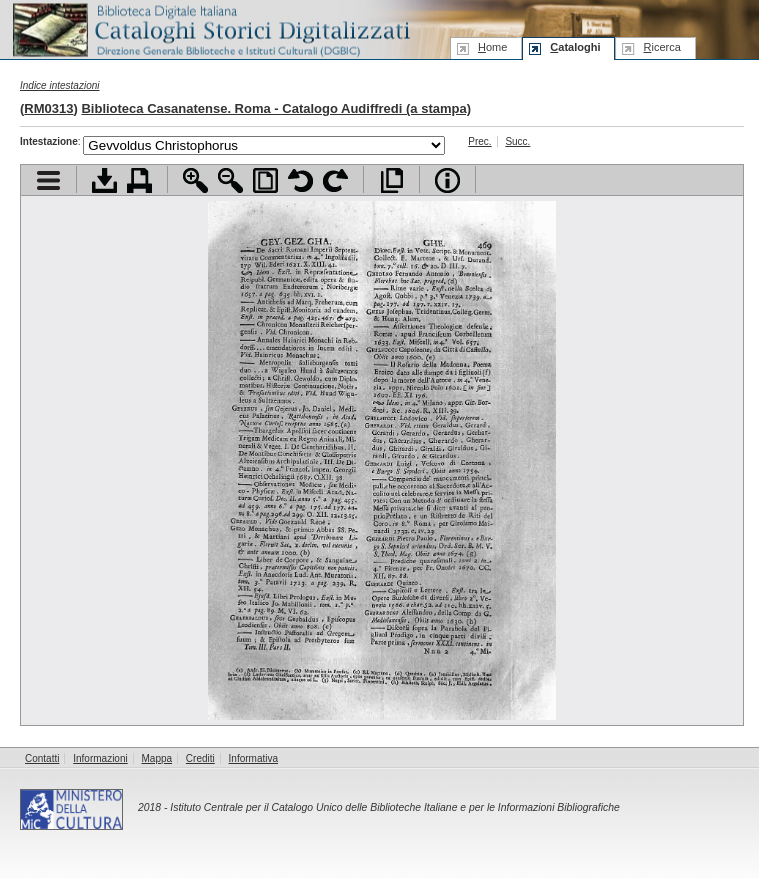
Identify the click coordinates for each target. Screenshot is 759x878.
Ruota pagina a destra (335, 180)
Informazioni (100, 758)
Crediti (200, 758)
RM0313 (48, 108)
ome (492, 47)
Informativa (253, 758)
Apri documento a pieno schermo (391, 180)
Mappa (157, 758)
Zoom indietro (230, 180)
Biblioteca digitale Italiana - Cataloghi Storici (210, 28)
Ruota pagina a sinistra (300, 180)
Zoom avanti (195, 180)
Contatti (42, 758)
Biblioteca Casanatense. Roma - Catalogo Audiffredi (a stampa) (276, 108)
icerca (661, 47)
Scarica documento (104, 180)
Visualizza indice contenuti (48, 180)
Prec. (479, 141)
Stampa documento (139, 180)
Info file (447, 180)
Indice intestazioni (60, 85)
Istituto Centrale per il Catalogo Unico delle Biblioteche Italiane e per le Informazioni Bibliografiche (394, 807)
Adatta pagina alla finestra (265, 180)
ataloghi (575, 47)
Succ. (517, 141)
